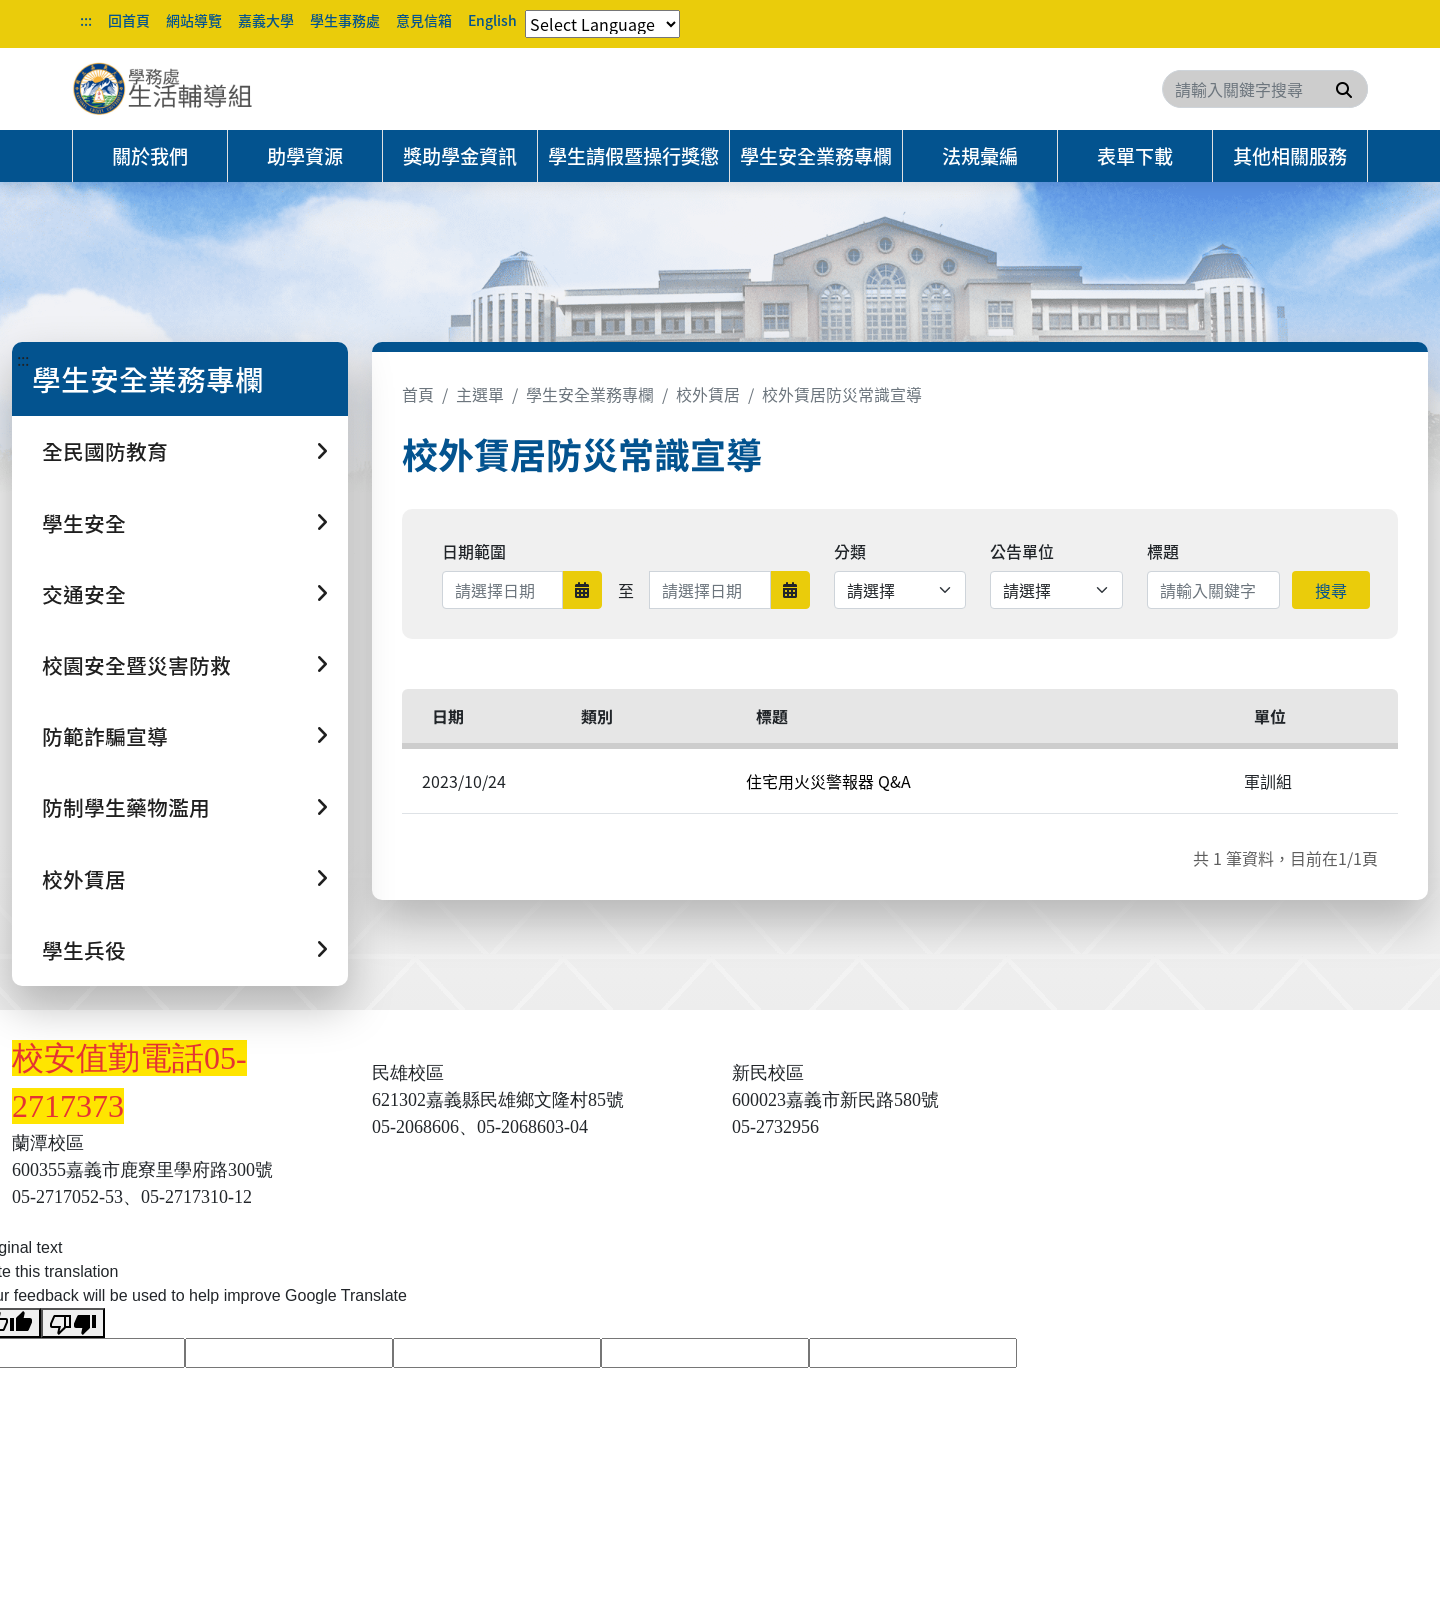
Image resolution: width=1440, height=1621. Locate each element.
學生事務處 (345, 20)
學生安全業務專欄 (816, 156)
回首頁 (129, 20)
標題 (1163, 551)
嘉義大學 (266, 20)
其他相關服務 (1290, 156)
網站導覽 (194, 20)
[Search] (1265, 89)
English (492, 20)
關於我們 (150, 156)
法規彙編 (980, 156)
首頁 (418, 394)
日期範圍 (474, 551)
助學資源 (305, 156)
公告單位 (1022, 551)
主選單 (480, 394)
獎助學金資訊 (460, 156)
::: (86, 20)
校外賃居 (708, 394)
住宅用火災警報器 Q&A (828, 781)
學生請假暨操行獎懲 (633, 156)
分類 (850, 551)
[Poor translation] (73, 1323)
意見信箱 (424, 20)
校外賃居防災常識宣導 (842, 394)
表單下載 (1135, 156)
